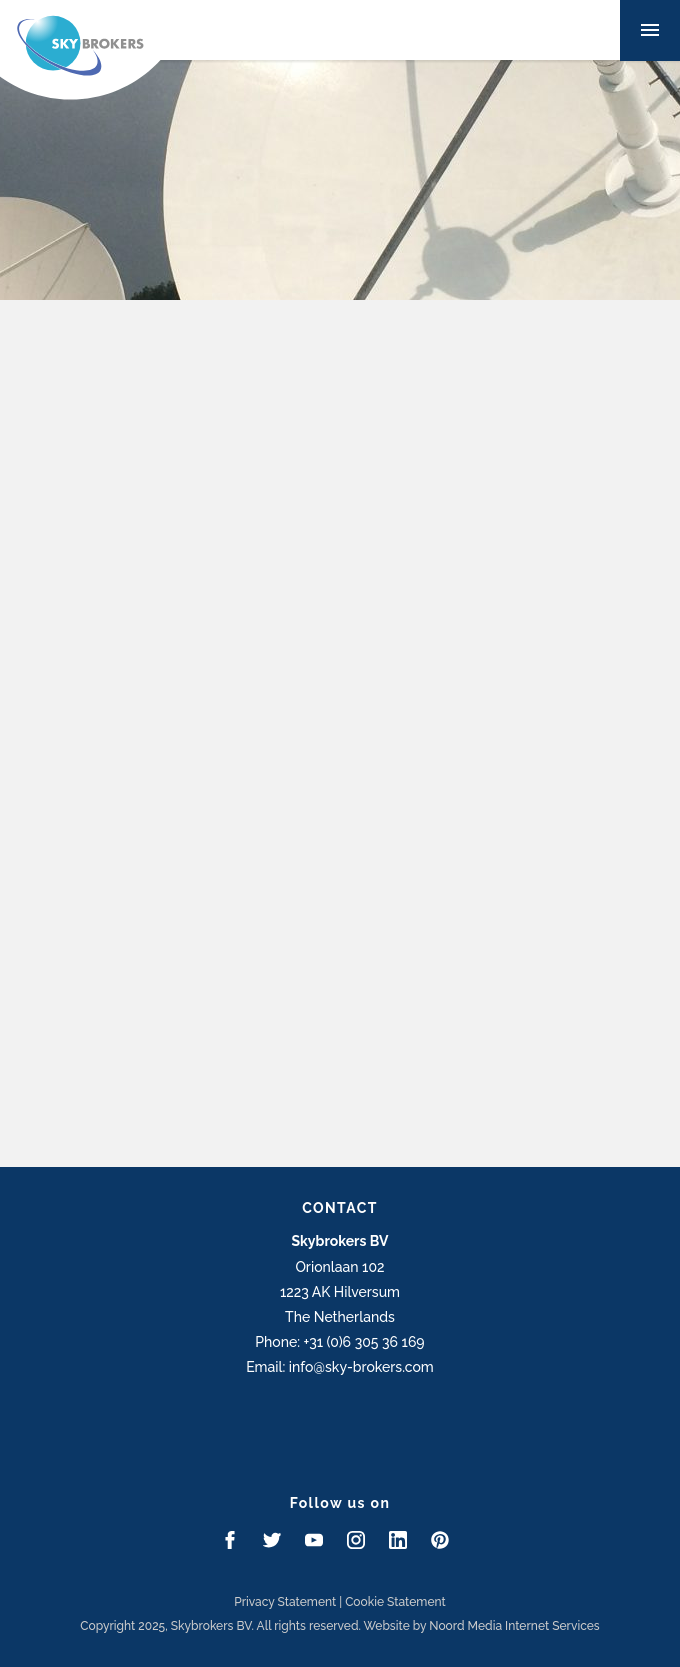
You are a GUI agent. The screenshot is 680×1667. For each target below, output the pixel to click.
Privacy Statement (285, 1602)
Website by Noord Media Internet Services (482, 1626)
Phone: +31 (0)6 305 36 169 (339, 1342)
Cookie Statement (395, 1602)
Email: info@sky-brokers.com (340, 1367)
